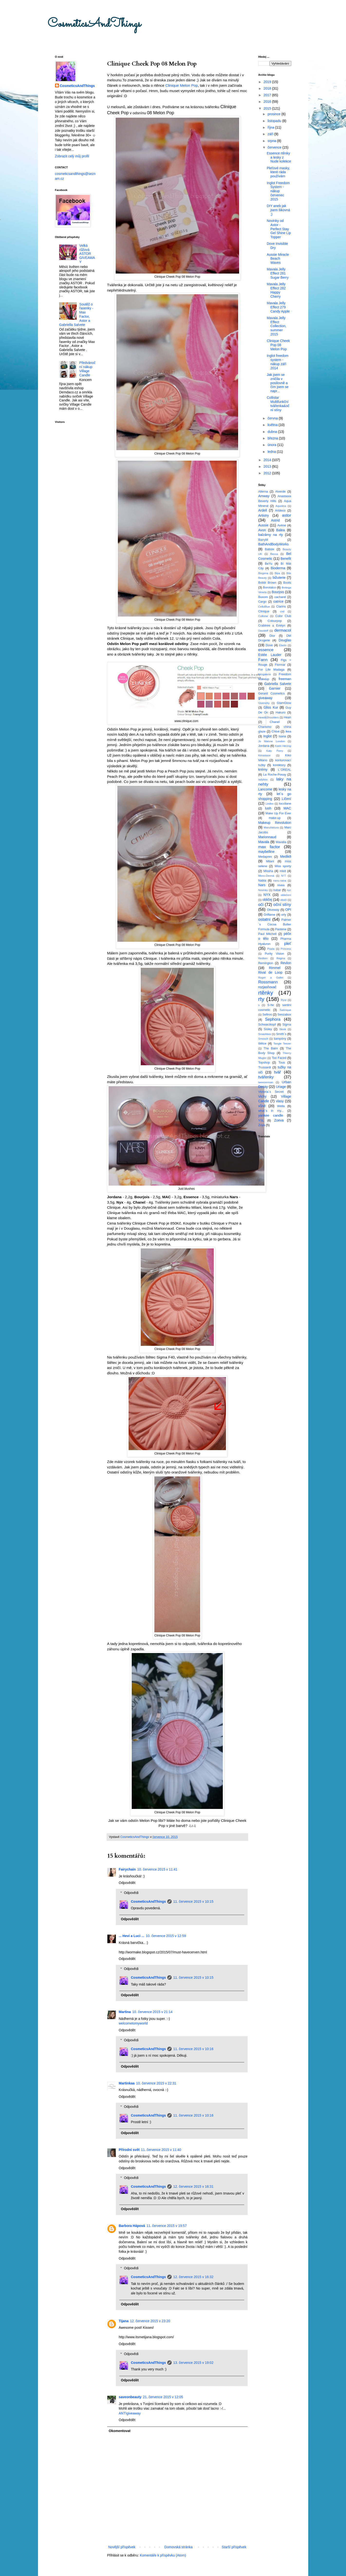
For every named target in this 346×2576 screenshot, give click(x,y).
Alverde (280, 491)
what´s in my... (271, 1110)
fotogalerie (264, 674)
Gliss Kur (270, 707)
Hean (287, 717)
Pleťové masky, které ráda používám (278, 172)
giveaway (265, 698)
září (271, 134)
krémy (263, 769)
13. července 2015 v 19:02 (193, 2363)
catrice (278, 601)
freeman (285, 679)
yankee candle (270, 1115)
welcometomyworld (133, 2023)
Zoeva (279, 1120)
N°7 (283, 875)
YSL (261, 1120)
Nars (262, 885)
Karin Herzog (283, 745)
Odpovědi (131, 1893)
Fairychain (127, 1869)
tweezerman (265, 1082)
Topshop (264, 1062)
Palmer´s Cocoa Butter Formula (274, 924)
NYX (267, 895)
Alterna (263, 491)
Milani (270, 861)
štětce (262, 1043)
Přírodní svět (129, 2150)
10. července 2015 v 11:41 (157, 1869)
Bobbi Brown (267, 582)
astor (286, 515)
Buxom (263, 597)
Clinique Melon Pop (181, 85)
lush (268, 808)
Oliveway (273, 910)
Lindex (270, 803)
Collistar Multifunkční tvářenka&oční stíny (278, 404)
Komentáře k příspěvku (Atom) (163, 2555)
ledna (272, 452)
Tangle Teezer (282, 1043)
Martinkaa (127, 2083)
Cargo (262, 601)
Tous (282, 1062)
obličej (267, 900)
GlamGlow (284, 703)
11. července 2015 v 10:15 (193, 1901)
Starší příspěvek (234, 2547)
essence (266, 649)
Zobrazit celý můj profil (72, 156)
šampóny (280, 1038)
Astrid (275, 520)
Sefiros (267, 1014)
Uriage (281, 1087)
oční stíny (282, 904)
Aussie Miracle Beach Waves (278, 259)
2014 (267, 460)
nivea (281, 885)
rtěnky (265, 993)
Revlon (286, 963)
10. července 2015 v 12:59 (166, 1936)
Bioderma (278, 568)
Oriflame (269, 914)
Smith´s (281, 1034)
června (273, 418)
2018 (267, 88)
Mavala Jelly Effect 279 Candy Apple (278, 307)
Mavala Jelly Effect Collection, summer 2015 (276, 326)
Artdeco (280, 510)
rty (261, 999)
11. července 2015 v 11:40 (161, 2150)
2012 (267, 473)
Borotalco (269, 587)
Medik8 (285, 856)
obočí (283, 899)
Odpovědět (127, 1883)
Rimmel (274, 968)
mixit (283, 871)
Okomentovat (120, 2431)
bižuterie (278, 578)
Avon (262, 530)
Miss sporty (283, 866)
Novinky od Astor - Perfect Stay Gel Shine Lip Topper (279, 229)
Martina (125, 2012)
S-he (270, 1005)
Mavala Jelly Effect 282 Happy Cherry (276, 290)
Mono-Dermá (266, 875)
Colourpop (275, 621)
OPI (288, 910)
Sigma (286, 1024)
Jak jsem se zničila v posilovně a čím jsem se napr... (278, 383)
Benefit (286, 559)
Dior (272, 635)
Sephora (272, 1019)
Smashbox (264, 1034)
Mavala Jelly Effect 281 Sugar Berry (278, 273)
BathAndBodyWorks (273, 544)
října (271, 127)
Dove (269, 645)
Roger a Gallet (270, 977)
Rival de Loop (270, 972)
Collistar (263, 616)
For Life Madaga (271, 669)
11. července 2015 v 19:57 (167, 2226)
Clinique (264, 611)
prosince (274, 114)
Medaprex (265, 856)
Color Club (283, 616)
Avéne (281, 525)
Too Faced (279, 1058)
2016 (267, 102)
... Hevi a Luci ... (131, 1936)
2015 (267, 108)
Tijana (124, 2321)
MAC (287, 808)
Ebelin (283, 645)
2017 (267, 95)
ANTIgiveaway (130, 2413)
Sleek (282, 1029)
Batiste (269, 549)
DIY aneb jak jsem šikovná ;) (278, 210)
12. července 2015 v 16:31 (193, 2186)
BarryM (263, 540)
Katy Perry (274, 750)
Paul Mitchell (267, 934)
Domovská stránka (178, 2547)
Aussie (263, 525)
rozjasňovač (267, 987)
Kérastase (264, 755)
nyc (289, 890)
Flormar (280, 664)
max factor (269, 847)
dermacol (282, 630)
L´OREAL (284, 769)
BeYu (268, 563)
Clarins (281, 606)
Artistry (263, 515)
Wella (281, 1106)
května (273, 425)
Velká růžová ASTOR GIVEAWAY (87, 254)
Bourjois (278, 592)
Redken (263, 958)
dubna (273, 432)
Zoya (261, 1125)
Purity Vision (274, 953)
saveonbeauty (130, 2397)
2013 (267, 466)
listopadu (275, 121)
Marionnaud (267, 837)
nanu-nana (279, 880)
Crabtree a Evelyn (271, 625)
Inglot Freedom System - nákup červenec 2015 (278, 191)
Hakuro (281, 712)
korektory (279, 765)
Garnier (275, 688)
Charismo (264, 727)
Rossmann (268, 982)
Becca (274, 553)
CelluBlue (264, 606)
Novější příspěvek (121, 2547)
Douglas (285, 640)
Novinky (263, 890)
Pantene (281, 929)
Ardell (262, 510)
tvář (277, 1072)
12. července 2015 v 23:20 (150, 2321)
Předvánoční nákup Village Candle (87, 369)
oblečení (286, 895)
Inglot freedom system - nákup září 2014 (278, 362)
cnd (282, 611)
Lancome (265, 789)
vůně (262, 1106)
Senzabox (284, 1014)
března (273, 438)
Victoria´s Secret (271, 1091)
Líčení (286, 799)
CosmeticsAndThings (94, 24)
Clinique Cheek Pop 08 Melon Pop (278, 345)
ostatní (264, 919)
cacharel (280, 597)
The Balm (270, 1048)
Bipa (277, 573)
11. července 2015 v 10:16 (193, 2049)
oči (260, 904)
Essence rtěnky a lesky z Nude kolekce (279, 157)
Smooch (263, 1038)
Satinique (285, 1009)
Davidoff (263, 630)
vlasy (280, 1101)
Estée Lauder (269, 655)
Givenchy (264, 703)
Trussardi (264, 1067)
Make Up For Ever (278, 813)
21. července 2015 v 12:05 (163, 2397)
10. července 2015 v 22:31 (156, 2083)
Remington (265, 963)
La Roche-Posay (274, 774)
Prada (271, 948)
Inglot (267, 736)
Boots (287, 582)
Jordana (264, 746)
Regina (280, 958)
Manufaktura (271, 827)
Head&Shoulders (268, 717)
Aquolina (281, 505)
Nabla (262, 880)
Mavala (263, 842)
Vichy (262, 1096)
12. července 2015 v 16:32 (193, 2277)
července (275, 147)
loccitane (285, 803)
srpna (272, 141)
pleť (287, 943)
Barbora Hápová (132, 2226)
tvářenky (266, 1077)
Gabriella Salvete (277, 684)
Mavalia (281, 842)
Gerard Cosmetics (271, 693)
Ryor (284, 999)
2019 (267, 82)
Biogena (263, 573)
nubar (277, 890)
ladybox (263, 779)
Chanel (275, 722)
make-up (275, 818)
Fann (263, 659)
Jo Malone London (271, 741)
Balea (280, 530)
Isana (282, 736)
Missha (268, 871)
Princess (286, 948)
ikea (288, 731)
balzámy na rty (270, 535)
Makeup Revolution (274, 823)
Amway (264, 496)
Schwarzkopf (267, 1024)
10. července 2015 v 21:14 (152, 2012)
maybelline (266, 852)
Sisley (268, 1029)
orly (283, 914)
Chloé (275, 731)
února (272, 445)
